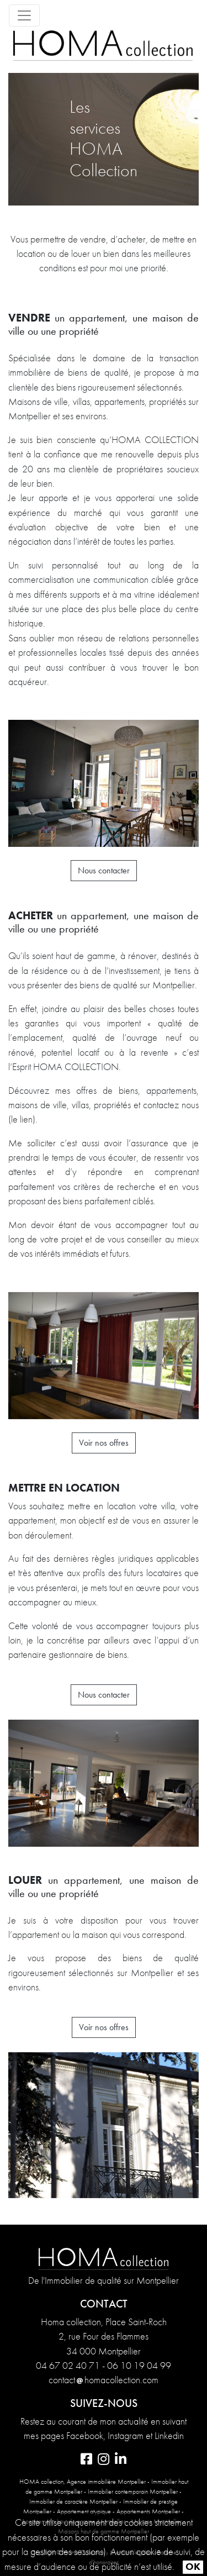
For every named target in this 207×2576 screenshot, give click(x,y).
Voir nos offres (104, 1442)
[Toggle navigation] (24, 15)
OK (192, 2567)
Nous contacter (104, 870)
